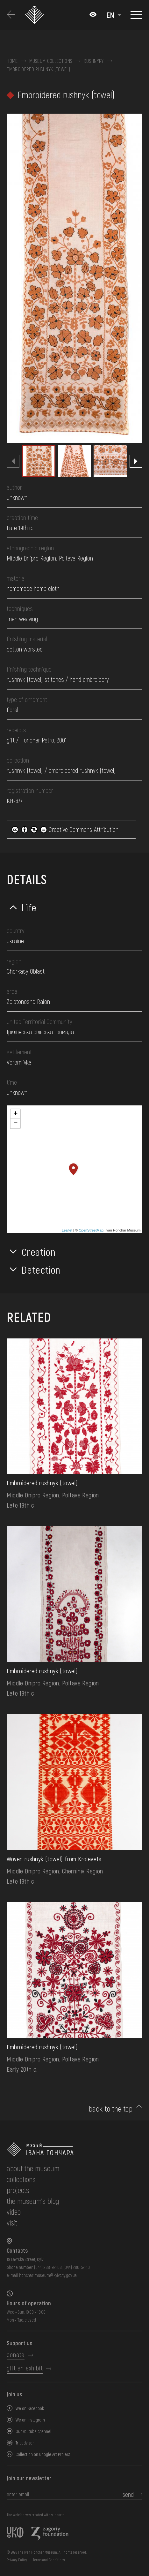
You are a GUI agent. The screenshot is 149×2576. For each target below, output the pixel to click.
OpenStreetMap (91, 1230)
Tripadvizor (25, 2442)
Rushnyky (94, 61)
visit (12, 2222)
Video (14, 2211)
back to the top (110, 2109)
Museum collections (51, 61)
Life (29, 907)
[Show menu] (136, 15)
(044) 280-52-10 (76, 2267)
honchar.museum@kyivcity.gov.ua (48, 2275)
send (128, 2494)
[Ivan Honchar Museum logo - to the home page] (36, 15)
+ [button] (15, 1114)
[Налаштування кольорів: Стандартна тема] (93, 15)
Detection (41, 1269)
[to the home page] (74, 2149)
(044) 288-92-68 (48, 2267)
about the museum (33, 2168)
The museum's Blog (33, 2200)
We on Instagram (30, 2419)
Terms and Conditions (49, 2559)
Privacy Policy (17, 2559)
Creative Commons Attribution (64, 829)
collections (21, 2179)
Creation (38, 1252)
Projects (18, 2190)
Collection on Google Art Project (43, 2454)
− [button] (15, 1123)
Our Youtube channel (33, 2431)
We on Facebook (30, 2408)
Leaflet (67, 1230)
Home (12, 61)
